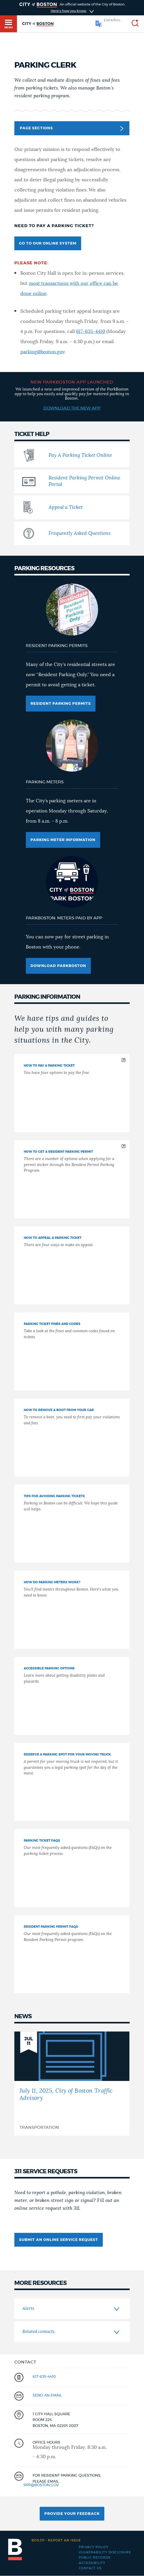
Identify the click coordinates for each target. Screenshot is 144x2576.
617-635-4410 (90, 331)
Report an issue (56, 2540)
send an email (47, 2395)
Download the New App (72, 408)
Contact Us (90, 2568)
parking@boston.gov (42, 352)
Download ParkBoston (58, 966)
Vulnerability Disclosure (105, 2552)
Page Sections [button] (71, 128)
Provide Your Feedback (72, 2514)
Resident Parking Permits (61, 704)
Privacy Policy (94, 2547)
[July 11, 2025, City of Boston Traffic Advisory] (71, 2084)
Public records (94, 2557)
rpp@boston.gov (41, 2485)
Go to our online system (47, 243)
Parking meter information (63, 840)
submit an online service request (58, 2240)
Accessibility (92, 2563)
